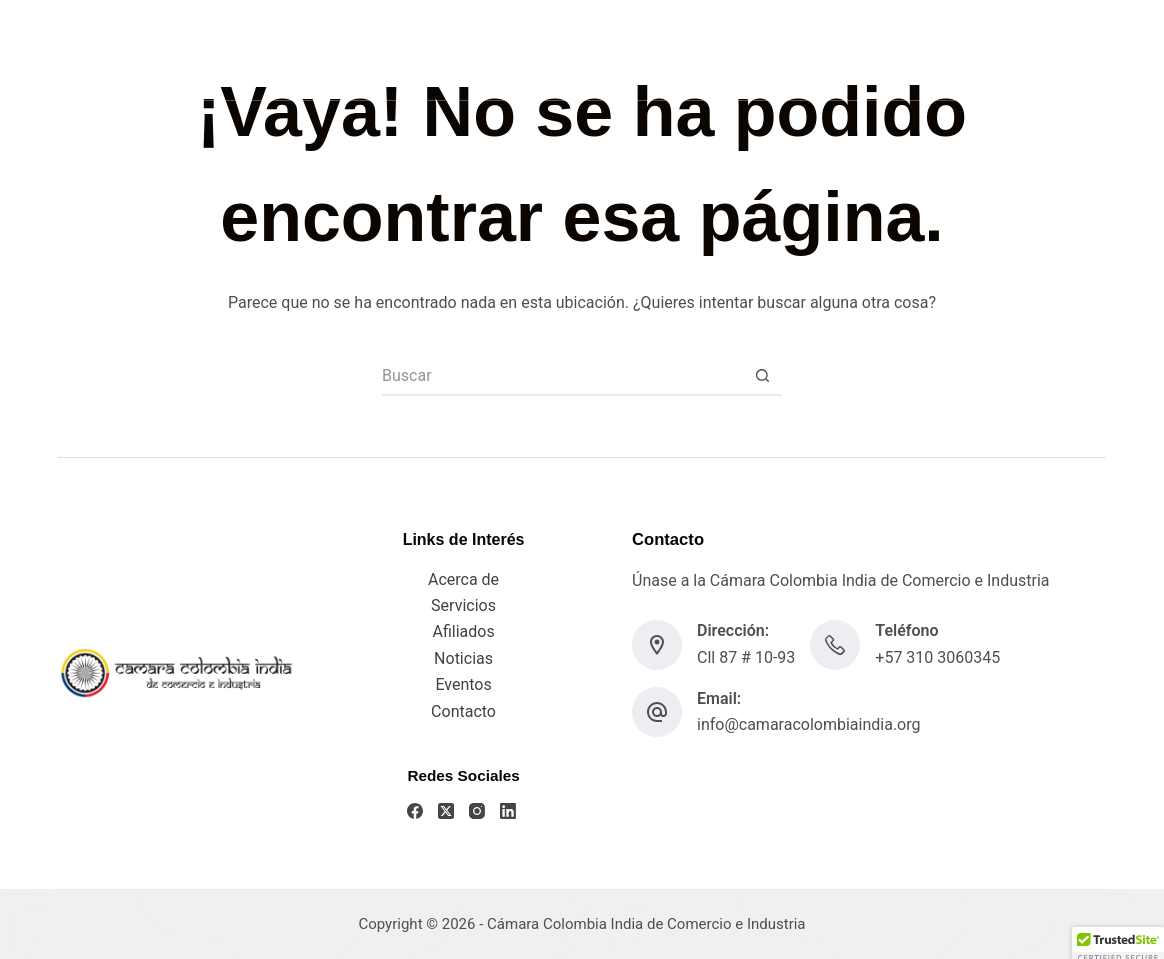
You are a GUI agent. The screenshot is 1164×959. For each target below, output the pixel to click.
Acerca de (463, 579)
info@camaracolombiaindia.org (808, 724)
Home (438, 49)
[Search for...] (562, 376)
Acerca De (527, 49)
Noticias (463, 658)
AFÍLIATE (1062, 49)
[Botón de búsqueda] (762, 376)
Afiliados (463, 631)
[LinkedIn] (990, 50)
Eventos (463, 684)
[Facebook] (900, 50)
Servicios (629, 49)
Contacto (463, 711)
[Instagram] (960, 50)
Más (725, 50)
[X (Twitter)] (930, 50)
